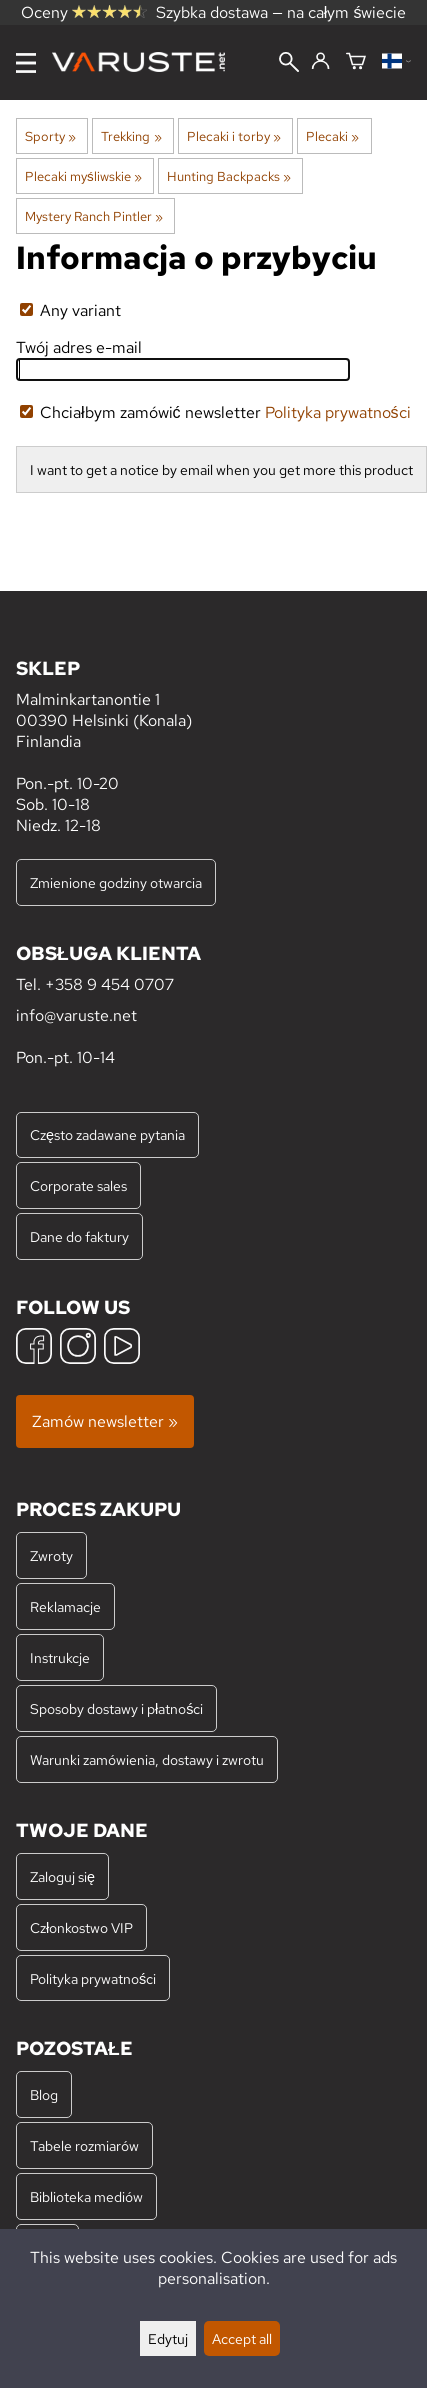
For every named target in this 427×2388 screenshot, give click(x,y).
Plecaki (332, 136)
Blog (44, 2094)
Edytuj (168, 2338)
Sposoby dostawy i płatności (116, 1708)
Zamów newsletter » (105, 1421)
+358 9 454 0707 (109, 984)
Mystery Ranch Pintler (94, 216)
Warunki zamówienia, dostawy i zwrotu (147, 1759)
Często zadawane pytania (107, 1134)
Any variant (70, 310)
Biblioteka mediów (86, 2196)
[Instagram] (78, 1348)
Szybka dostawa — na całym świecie (281, 12)
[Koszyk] (356, 62)
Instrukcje (60, 1657)
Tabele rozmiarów (84, 2145)
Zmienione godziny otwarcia (116, 882)
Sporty (50, 136)
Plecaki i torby (234, 136)
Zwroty (51, 1555)
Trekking (131, 136)
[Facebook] (34, 1348)
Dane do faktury (79, 1236)
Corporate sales (78, 1185)
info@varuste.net (76, 1015)
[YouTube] (122, 1348)
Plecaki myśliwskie (83, 176)
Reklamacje (65, 1606)
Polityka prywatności (338, 412)
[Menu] (26, 63)
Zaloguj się (62, 1876)
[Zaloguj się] (320, 62)
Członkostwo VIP (81, 1927)
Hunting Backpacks (229, 176)
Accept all (242, 2338)
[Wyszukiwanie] (289, 64)
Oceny (84, 12)
